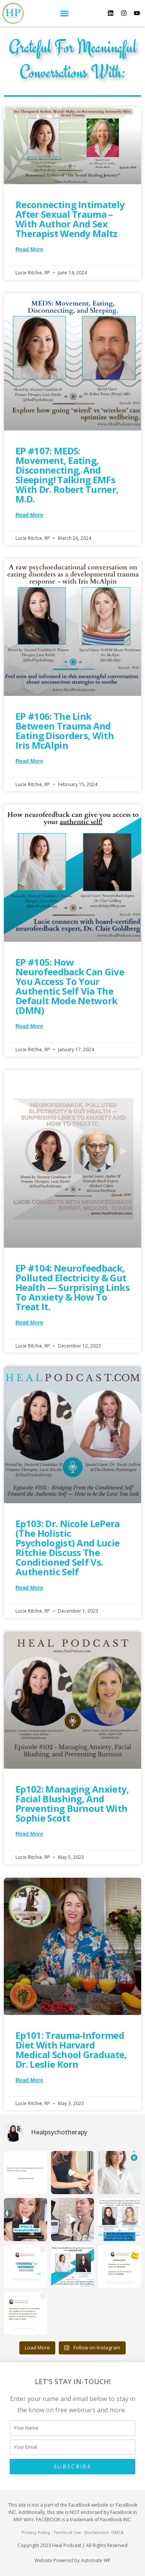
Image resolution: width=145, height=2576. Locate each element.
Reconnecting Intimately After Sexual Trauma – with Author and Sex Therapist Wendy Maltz (70, 219)
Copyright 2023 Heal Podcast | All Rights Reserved (72, 2545)
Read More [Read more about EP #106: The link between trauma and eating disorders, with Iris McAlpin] (29, 761)
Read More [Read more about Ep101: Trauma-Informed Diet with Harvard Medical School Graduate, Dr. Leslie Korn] (29, 2080)
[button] (64, 13)
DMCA (117, 2532)
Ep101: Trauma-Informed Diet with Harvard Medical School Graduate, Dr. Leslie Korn (71, 2049)
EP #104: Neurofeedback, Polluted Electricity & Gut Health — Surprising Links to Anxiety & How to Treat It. (72, 1287)
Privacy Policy (36, 2532)
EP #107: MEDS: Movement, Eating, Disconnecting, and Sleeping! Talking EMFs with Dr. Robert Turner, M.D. (66, 474)
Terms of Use (67, 2532)
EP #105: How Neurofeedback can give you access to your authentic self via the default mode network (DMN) (69, 986)
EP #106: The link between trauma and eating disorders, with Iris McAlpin (64, 730)
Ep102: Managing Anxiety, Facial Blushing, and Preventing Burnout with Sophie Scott (72, 1803)
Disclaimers (96, 2532)
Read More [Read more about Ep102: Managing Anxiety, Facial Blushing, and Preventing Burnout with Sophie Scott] (29, 1834)
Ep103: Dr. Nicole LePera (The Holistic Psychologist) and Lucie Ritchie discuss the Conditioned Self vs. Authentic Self (67, 1547)
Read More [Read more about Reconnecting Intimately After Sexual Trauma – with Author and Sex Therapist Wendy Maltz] (29, 249)
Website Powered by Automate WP (72, 2560)
